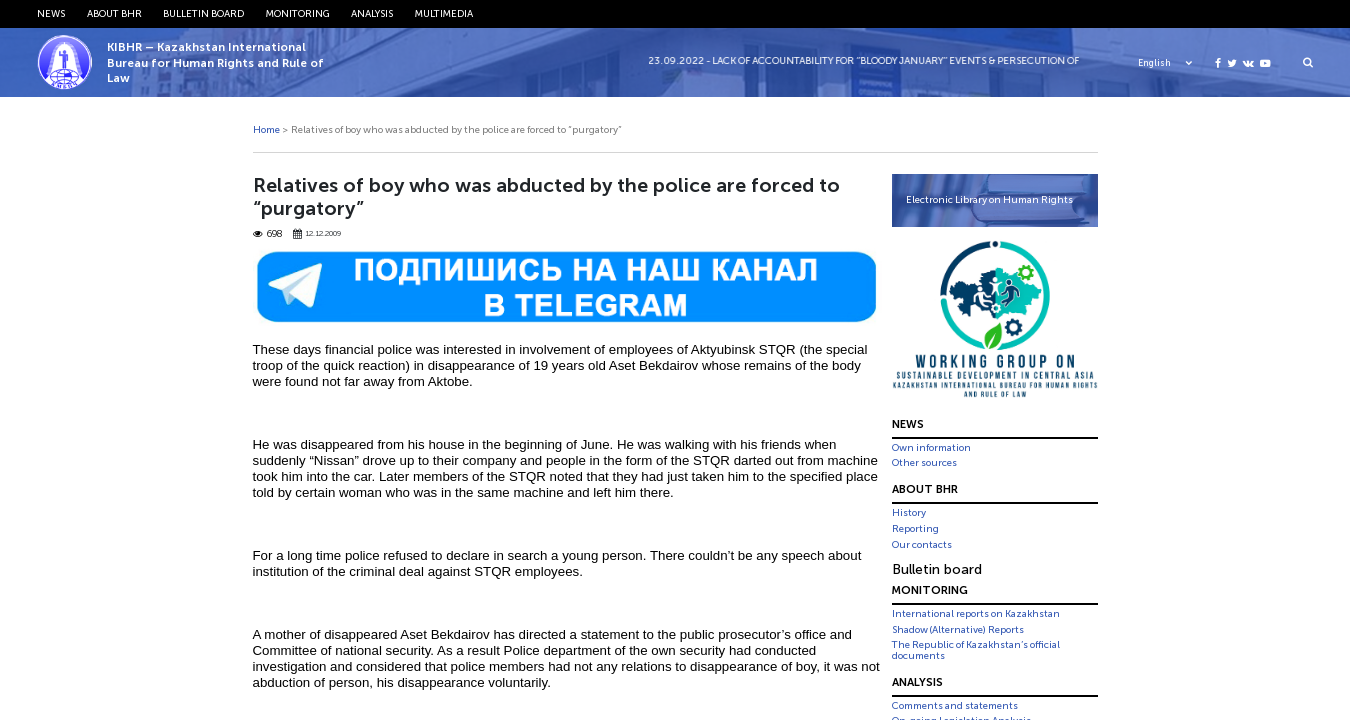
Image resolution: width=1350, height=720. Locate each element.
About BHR (114, 14)
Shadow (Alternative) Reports (958, 630)
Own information (931, 448)
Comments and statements (955, 706)
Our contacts (922, 545)
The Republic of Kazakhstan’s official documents (976, 650)
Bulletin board (203, 14)
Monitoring (298, 14)
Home (266, 130)
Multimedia (444, 14)
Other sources (924, 463)
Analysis (372, 14)
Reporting (915, 529)
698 (268, 234)
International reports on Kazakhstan (976, 614)
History (909, 513)
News (51, 14)
